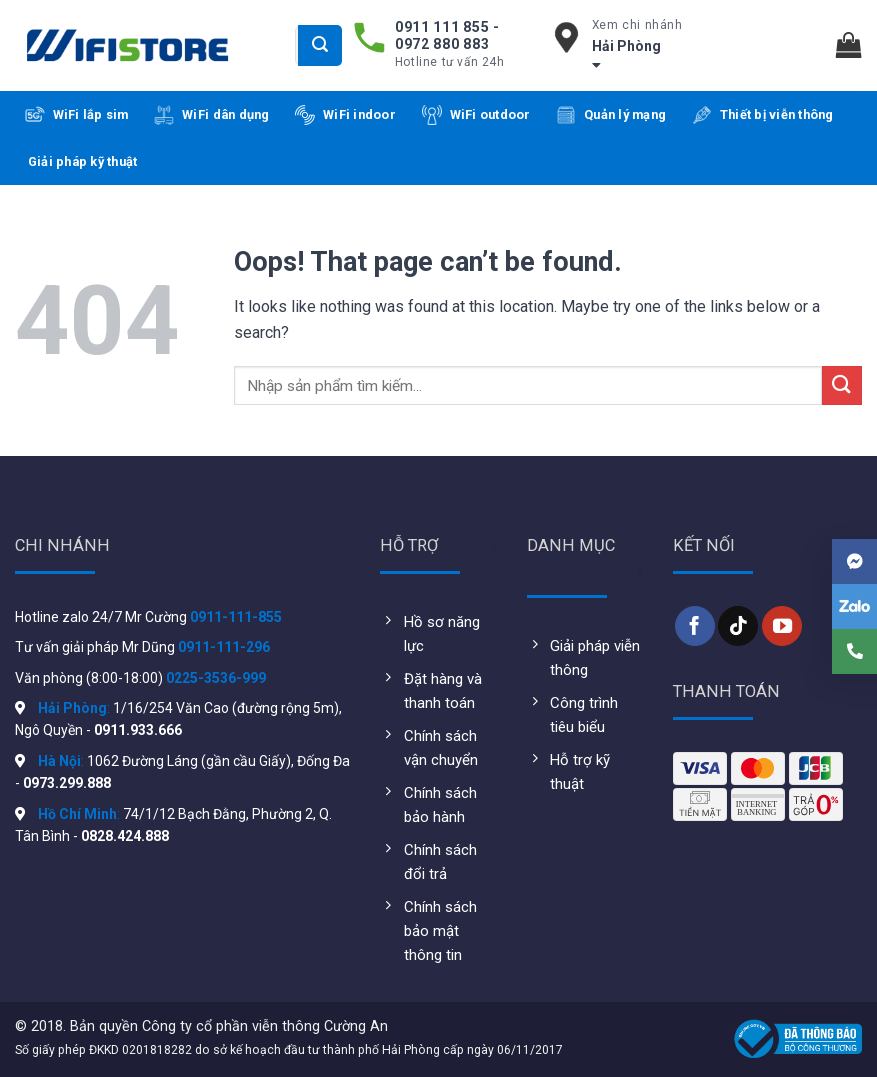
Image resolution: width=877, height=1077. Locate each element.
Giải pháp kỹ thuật (83, 161)
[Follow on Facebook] (695, 626)
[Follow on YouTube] (782, 626)
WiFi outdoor (476, 115)
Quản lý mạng (611, 115)
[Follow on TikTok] (738, 626)
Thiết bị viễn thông (763, 115)
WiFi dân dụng (211, 115)
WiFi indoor (345, 115)
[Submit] (320, 45)
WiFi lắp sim (77, 115)
